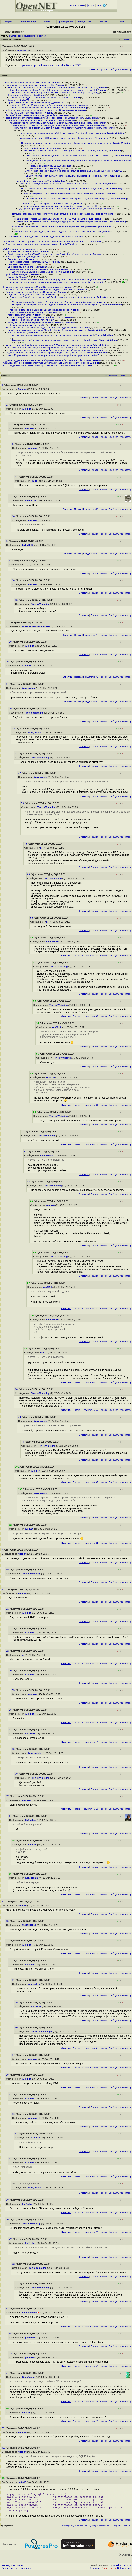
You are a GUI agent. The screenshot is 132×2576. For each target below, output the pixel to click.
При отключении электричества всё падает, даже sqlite (36, 102)
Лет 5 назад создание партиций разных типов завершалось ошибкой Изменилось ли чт (47, 241)
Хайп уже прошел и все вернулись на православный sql (36, 322)
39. (11, 708)
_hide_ (95, 92)
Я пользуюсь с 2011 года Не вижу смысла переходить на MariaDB (39, 289)
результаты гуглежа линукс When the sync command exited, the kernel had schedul (64, 193)
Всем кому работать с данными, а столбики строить (36, 317)
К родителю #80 (90, 955)
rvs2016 (67, 166)
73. (20, 1417)
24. (8, 1940)
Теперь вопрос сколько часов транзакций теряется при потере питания (48, 125)
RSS (122, 21)
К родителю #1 (90, 553)
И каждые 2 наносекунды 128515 (45, 166)
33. (11, 2094)
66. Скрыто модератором (25, 2183)
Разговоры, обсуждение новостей (27, 36)
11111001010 (81, 289)
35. (14, 1749)
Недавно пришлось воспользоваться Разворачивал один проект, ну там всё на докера (49, 352)
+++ (82, 5)
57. (8, 2308)
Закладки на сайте (12, 2570)
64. (11, 1816)
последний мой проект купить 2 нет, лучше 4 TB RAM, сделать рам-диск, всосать (51, 123)
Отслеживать (125, 39)
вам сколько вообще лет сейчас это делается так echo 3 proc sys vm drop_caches (60, 183)
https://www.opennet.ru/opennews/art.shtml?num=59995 (50, 65)
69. (8, 1569)
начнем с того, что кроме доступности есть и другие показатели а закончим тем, (55, 231)
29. (8, 2074)
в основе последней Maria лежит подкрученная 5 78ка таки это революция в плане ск (49, 345)
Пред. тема (117, 2531)
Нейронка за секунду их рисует (28, 320)
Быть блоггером (16, 259)
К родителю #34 (90, 1543)
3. (7, 541)
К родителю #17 (90, 1894)
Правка (103, 69)
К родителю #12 (90, 1722)
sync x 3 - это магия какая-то (31, 181)
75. (23, 1441)
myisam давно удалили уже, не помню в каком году (32, 110)
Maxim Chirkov (122, 2570)
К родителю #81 (90, 1308)
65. (14, 728)
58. (11, 2333)
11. (8, 1609)
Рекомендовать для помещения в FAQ (76, 2531)
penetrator (95, 347)
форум (90, 5)
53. (11, 2158)
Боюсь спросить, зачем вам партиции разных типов (32, 244)
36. (14, 2114)
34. (8, 684)
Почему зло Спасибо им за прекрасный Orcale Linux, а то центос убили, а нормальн (52, 297)
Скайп (11, 277)
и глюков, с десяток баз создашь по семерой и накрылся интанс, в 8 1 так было (48, 347)
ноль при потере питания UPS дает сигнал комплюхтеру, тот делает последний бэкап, (58, 128)
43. (4, 2448)
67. (17, 753)
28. (11, 1960)
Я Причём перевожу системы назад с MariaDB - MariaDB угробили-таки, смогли (46, 330)
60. (17, 2027)
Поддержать (109, 2572)
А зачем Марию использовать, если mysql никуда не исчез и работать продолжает (48, 355)
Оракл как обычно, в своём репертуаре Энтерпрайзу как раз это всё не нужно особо (46, 363)
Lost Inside (40, 95)
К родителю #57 (90, 2366)
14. (14, 516)
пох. (109, 208)
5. (7, 622)
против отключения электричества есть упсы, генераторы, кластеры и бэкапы (45, 118)
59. (11, 2353)
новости (74, 5)
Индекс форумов (99, 2531)
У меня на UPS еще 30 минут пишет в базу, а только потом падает (44, 105)
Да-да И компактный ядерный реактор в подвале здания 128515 (41, 236)
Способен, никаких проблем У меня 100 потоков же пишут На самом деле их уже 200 (53, 90)
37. (14, 2055)
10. (4, 1589)
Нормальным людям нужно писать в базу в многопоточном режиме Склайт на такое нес (52, 87)
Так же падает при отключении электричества (26, 82)
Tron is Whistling (78, 107)
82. (29, 1181)
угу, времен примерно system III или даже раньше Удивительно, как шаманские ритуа (62, 208)
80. (29, 874)
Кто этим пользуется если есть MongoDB (27, 312)
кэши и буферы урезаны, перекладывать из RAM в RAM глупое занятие (51, 219)
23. (8, 1921)
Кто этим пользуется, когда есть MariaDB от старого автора (33, 287)
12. (8, 1651)
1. (3, 385)
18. (14, 580)
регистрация (66, 21)
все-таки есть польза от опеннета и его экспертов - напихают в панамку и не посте (65, 150)
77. (23, 1131)
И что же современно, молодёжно (23, 256)
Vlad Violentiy (100, 345)
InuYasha (42, 267)
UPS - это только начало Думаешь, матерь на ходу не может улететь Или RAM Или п (69, 155)
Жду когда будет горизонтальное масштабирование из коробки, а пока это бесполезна (47, 360)
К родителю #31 (90, 2048)
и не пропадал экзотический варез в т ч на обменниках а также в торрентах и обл (49, 282)
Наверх (103, 397)
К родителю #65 (90, 1410)
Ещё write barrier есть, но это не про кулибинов (32, 120)
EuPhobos (21, 277)
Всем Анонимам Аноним (72, 110)
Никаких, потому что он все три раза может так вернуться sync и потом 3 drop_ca (67, 198)
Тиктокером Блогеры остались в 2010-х (30, 262)
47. (11, 2239)
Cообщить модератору (120, 69)
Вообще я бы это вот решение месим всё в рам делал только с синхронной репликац (69, 160)
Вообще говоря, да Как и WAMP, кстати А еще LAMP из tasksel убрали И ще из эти (49, 254)
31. (14, 1980)
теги (98, 5)
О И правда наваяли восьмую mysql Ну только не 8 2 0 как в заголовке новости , (44, 365)
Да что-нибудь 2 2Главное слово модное (33, 272)
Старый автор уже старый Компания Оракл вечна (31, 292)
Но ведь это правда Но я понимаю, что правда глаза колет (40, 97)
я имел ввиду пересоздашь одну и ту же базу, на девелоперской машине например (50, 350)
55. (14, 1690)
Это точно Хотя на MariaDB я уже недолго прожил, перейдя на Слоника (42, 327)
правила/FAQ (28, 21)
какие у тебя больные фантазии (39, 148)
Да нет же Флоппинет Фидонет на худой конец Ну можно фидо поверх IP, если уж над (53, 279)
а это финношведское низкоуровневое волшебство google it (54, 206)
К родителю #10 (90, 1663)
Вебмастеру (124, 2572)
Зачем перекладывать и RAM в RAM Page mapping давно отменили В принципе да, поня (62, 221)
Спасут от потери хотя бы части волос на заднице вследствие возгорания (63, 176)
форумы (9, 21)
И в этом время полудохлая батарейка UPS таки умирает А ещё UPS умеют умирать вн (61, 133)
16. (8, 661)
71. (17, 2283)
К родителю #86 (90, 1016)
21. (11, 1628)
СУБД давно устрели (14, 249)
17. (8, 1796)
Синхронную (34, 168)
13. (11, 496)
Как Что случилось (17, 332)
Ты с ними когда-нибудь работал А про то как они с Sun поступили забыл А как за (53, 302)
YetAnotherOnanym (111, 304)
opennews (23, 50)
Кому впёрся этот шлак (20, 315)
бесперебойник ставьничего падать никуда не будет (32, 115)
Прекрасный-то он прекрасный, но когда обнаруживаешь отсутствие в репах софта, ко (56, 304)
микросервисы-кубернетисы (22, 267)
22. (4, 1901)
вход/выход (84, 21)
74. (8, 2373)
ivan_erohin (92, 118)
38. (17, 600)
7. (3, 1550)
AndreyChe (102, 297)
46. (17, 2002)
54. (17, 2133)
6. (13, 444)
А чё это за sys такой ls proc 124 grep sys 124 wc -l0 (47, 203)
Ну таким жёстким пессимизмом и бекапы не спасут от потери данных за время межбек (67, 171)
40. (8, 2219)
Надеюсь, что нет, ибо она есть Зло (26, 294)
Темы (109, 2531)
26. (4, 2428)
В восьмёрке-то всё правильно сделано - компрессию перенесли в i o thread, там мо (55, 340)
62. (14, 2264)
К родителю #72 (90, 1144)
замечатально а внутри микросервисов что (32, 269)
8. (10, 560)
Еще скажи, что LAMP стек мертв (23, 251)
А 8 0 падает (12, 100)
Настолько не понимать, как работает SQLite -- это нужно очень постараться (51, 92)
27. (11, 1729)
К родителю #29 (90, 2176)
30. (8, 2200)
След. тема (127, 2531)
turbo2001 (25, 100)
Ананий (111, 193)
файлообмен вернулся (17, 274)
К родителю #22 (90, 1953)
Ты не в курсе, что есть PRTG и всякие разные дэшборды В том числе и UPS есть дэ (62, 138)
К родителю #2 (90, 509)
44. (17, 477)
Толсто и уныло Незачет (20, 95)
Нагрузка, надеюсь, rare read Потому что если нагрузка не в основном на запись (53, 214)
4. (10, 424)
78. (26, 844)
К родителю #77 (90, 1382)
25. (11, 1710)
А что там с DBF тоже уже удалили (26, 112)
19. (11, 642)
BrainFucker (100, 352)
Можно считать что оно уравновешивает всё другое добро (40, 310)
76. (23, 803)
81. (26, 1151)
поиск (47, 21)
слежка (103, 21)
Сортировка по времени (114, 375)
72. (20, 773)
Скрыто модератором (21, 325)
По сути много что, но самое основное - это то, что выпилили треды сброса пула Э (52, 335)
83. (32, 918)
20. (11, 1670)
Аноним (56, 82)
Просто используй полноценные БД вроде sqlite (30, 85)
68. (17, 1389)
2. (7, 404)
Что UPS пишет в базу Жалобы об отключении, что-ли (40, 107)
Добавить (94, 2572)
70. (17, 1774)
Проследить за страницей (16, 2572)
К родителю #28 (90, 2067)
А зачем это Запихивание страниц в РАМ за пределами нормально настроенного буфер (57, 226)
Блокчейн (13, 264)
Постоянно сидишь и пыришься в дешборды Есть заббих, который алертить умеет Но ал (66, 143)
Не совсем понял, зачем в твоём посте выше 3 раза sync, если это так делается (62, 188)
